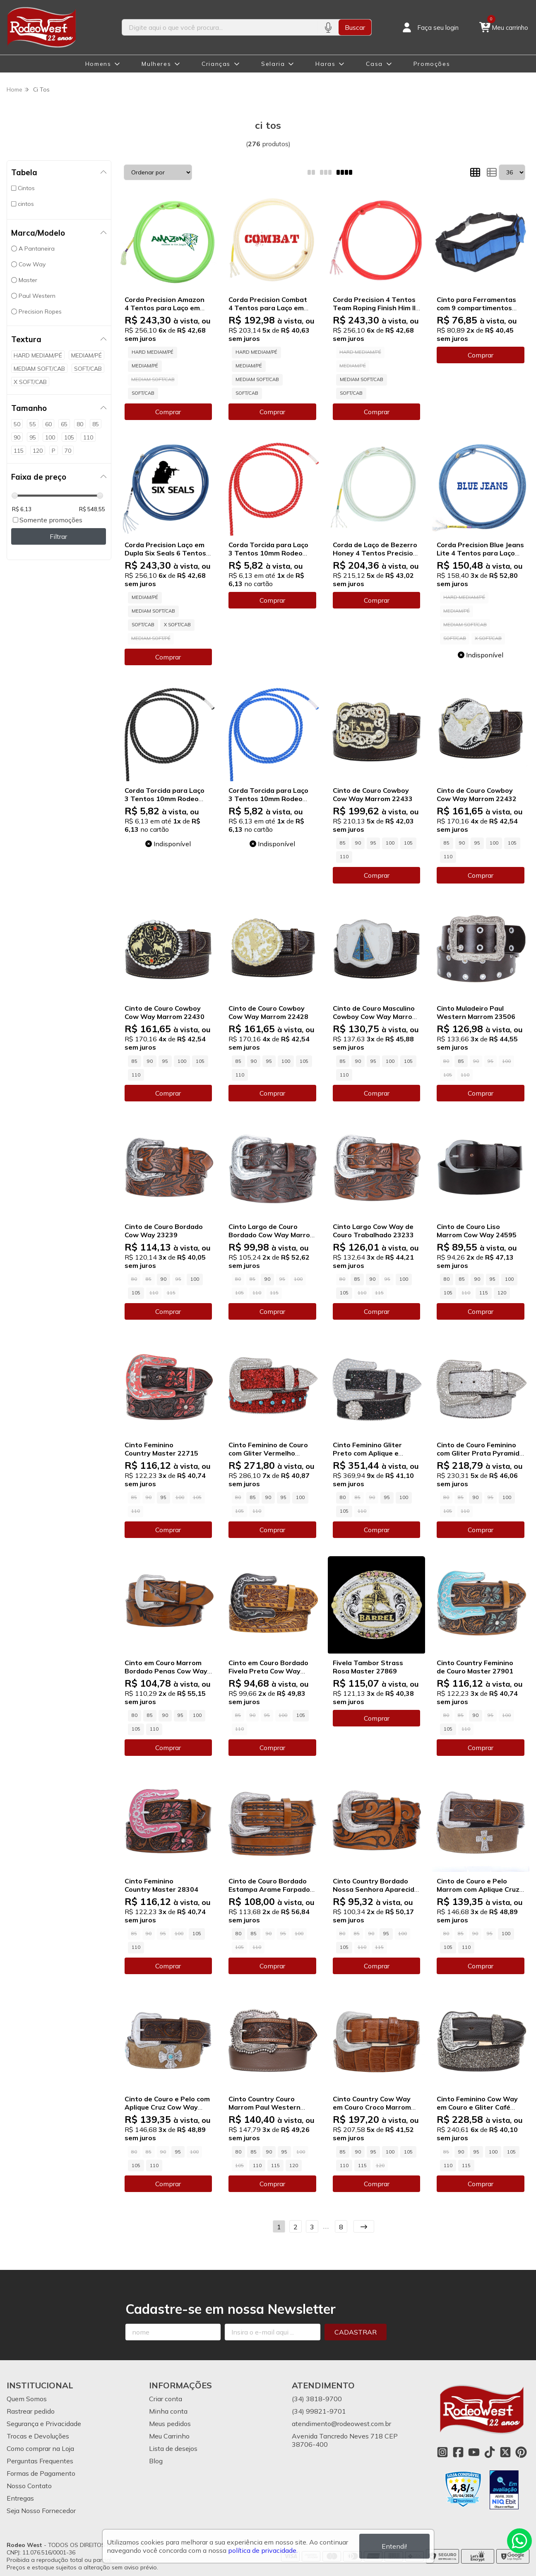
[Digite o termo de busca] (220, 27)
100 (390, 843)
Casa (374, 64)
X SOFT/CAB (177, 625)
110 (344, 856)
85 (343, 843)
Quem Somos (27, 2399)
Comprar (168, 412)
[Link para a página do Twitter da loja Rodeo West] (505, 2452)
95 (373, 843)
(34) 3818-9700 (317, 2399)
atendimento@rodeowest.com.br (341, 2423)
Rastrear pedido (31, 2411)
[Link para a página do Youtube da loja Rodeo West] (474, 2452)
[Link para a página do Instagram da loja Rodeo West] (442, 2452)
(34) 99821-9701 (319, 2411)
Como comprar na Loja (40, 2448)
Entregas (20, 2498)
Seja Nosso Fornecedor (41, 2510)
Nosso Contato (29, 2486)
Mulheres (156, 64)
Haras (325, 64)
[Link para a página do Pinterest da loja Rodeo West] (521, 2452)
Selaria (273, 64)
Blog (156, 2461)
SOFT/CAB (143, 393)
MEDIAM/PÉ (145, 366)
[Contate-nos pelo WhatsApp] (519, 2540)
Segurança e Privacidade (44, 2423)
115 (483, 1293)
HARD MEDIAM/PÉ (152, 352)
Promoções (431, 64)
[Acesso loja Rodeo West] (429, 27)
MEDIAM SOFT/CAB (257, 379)
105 (408, 843)
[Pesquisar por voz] (328, 27)
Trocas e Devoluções (38, 2436)
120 (502, 1293)
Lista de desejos (173, 2448)
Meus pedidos (170, 2423)
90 (358, 843)
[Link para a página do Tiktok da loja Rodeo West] (489, 2452)
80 (446, 1279)
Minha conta (168, 2411)
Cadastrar (355, 2332)
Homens (98, 64)
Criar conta (165, 2399)
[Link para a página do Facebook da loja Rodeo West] (458, 2452)
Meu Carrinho (169, 2436)
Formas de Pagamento (41, 2473)
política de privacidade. (263, 2550)
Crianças (216, 64)
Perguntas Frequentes (40, 2461)
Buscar (355, 27)
